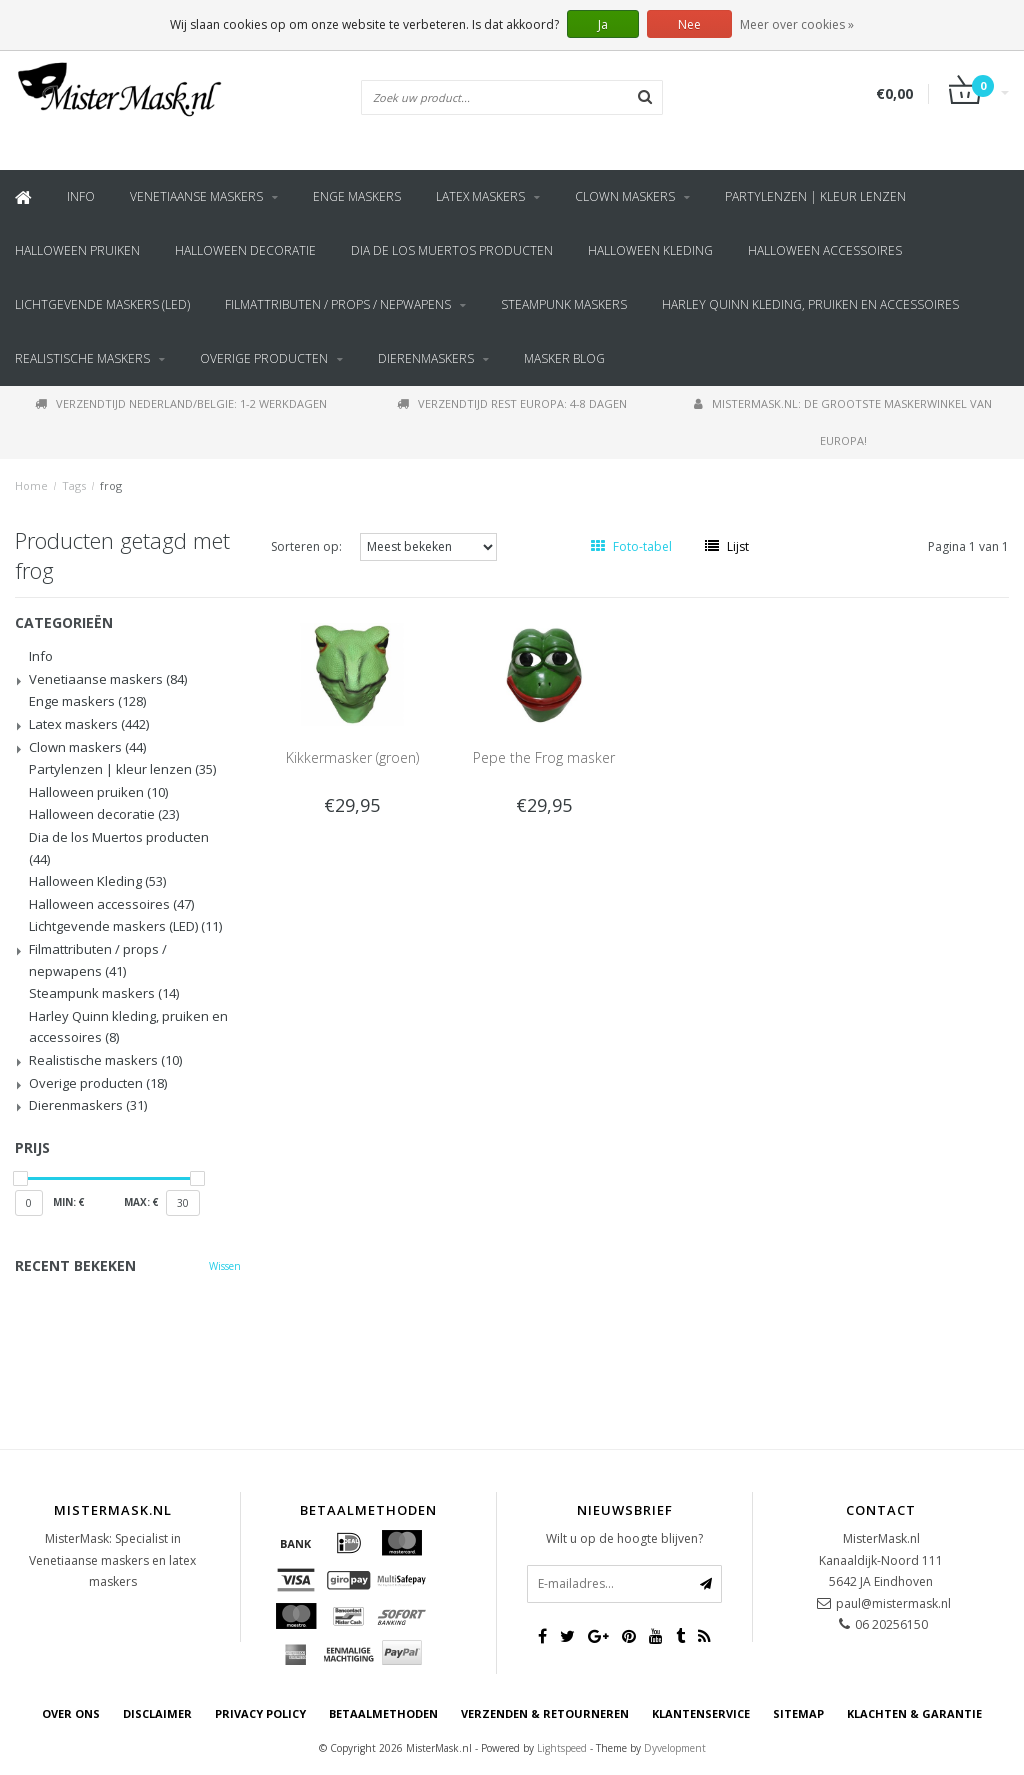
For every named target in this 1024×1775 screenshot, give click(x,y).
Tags (74, 485)
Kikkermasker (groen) (352, 757)
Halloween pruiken (77, 250)
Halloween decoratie (245, 250)
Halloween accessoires (825, 250)
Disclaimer (157, 1713)
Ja (603, 24)
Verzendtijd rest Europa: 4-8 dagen (512, 403)
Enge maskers (357, 196)
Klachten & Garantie (914, 1713)
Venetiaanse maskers (196, 196)
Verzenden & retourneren (545, 1713)
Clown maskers (625, 196)
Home (31, 485)
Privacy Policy (260, 1713)
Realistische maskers (82, 358)
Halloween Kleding (650, 250)
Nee (689, 24)
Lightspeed (562, 1748)
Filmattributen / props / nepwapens (338, 304)
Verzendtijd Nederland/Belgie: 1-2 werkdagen (181, 403)
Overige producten (264, 358)
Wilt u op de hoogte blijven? (624, 1538)
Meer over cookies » (797, 24)
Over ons (71, 1713)
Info (81, 196)
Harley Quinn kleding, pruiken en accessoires (810, 304)
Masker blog (564, 358)
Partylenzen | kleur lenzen (815, 196)
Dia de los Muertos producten (452, 250)
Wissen (225, 1266)
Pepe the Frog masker (544, 757)
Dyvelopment (675, 1748)
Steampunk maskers (564, 304)
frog (111, 485)
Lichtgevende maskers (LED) (102, 304)
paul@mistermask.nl (893, 1603)
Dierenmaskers (426, 358)
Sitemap (798, 1713)
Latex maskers (480, 196)
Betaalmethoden (383, 1713)
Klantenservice (701, 1713)
